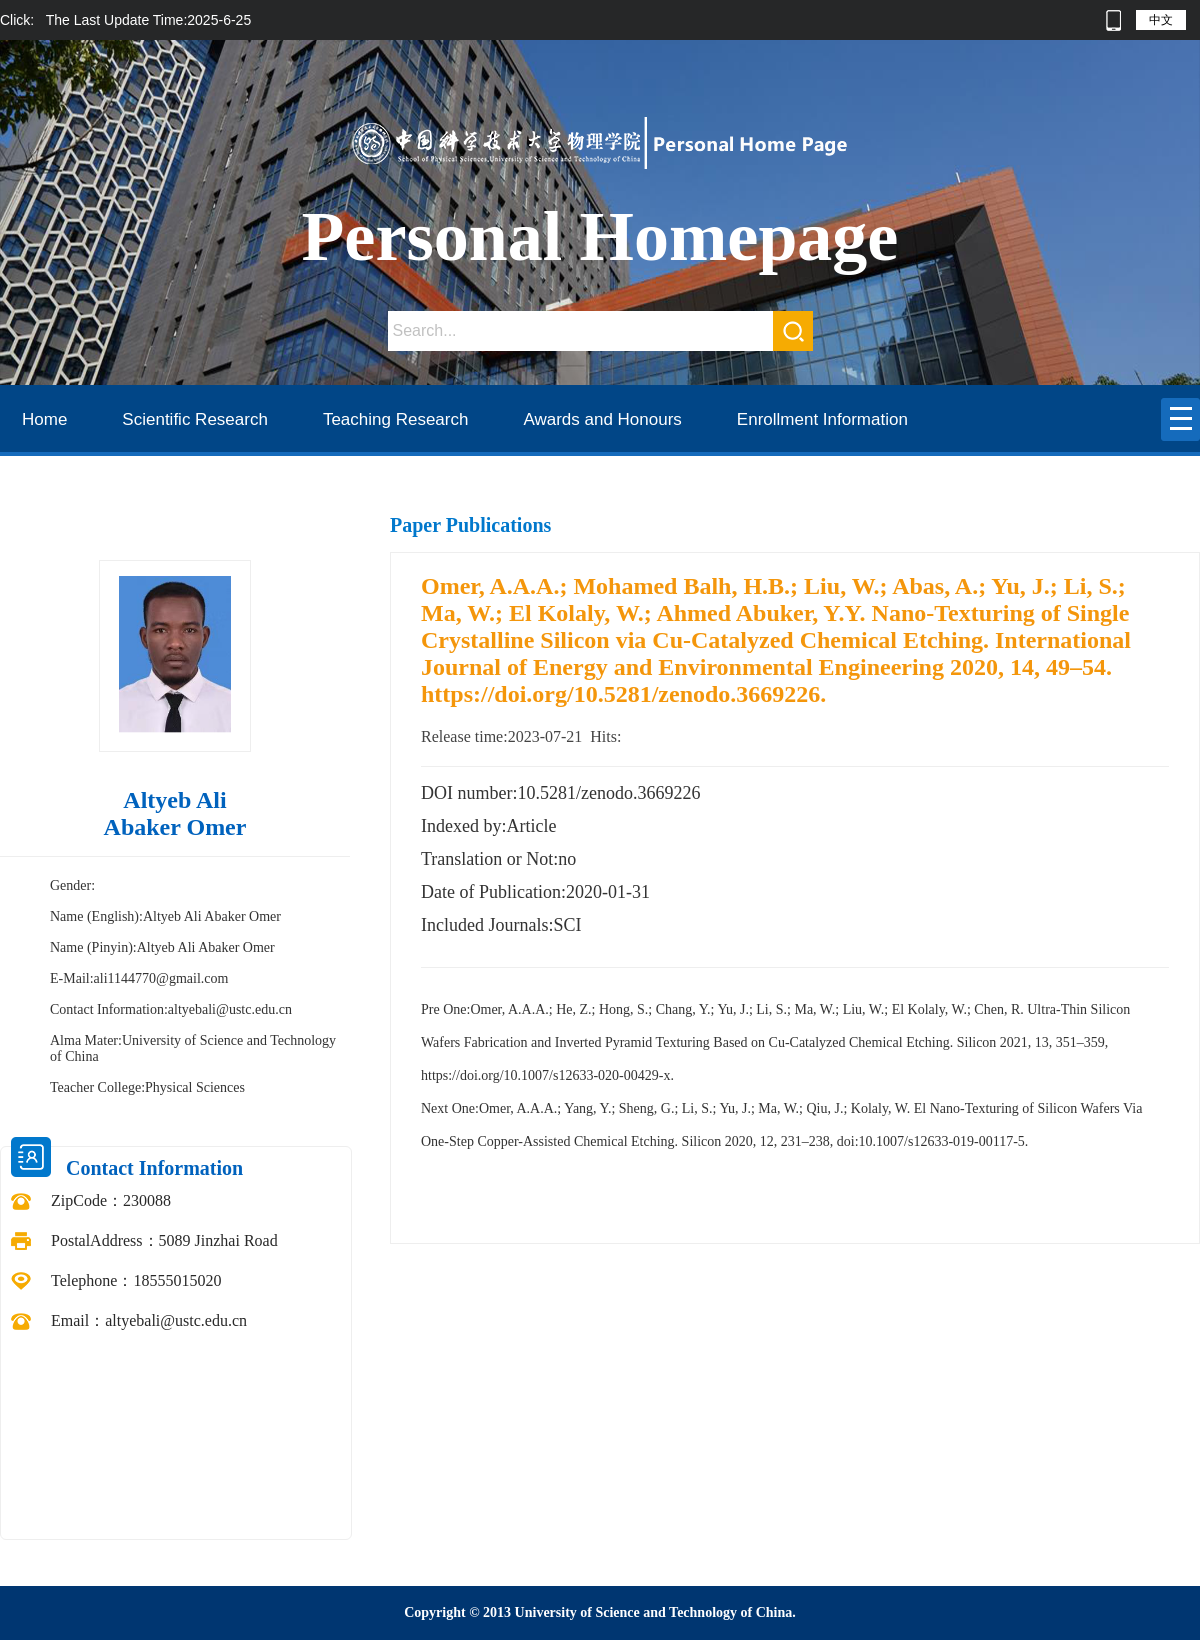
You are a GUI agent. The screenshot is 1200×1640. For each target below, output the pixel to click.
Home (44, 419)
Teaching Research (396, 419)
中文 (1161, 20)
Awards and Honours (602, 419)
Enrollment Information (822, 419)
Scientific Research (195, 419)
